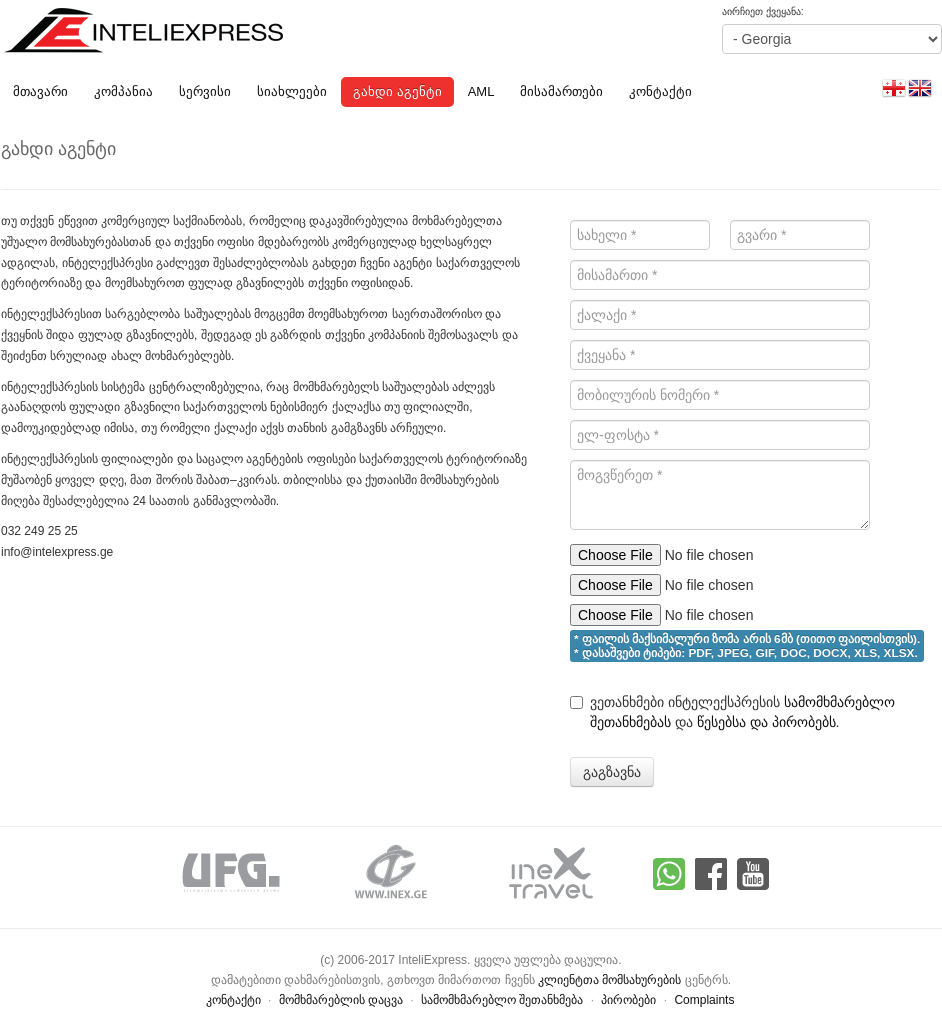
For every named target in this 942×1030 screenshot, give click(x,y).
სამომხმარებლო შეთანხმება (502, 1000)
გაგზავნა (612, 772)
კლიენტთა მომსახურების (609, 980)
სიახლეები (292, 91)
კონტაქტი (660, 91)
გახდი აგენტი (397, 91)
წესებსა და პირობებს (766, 722)
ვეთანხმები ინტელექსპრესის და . (732, 712)
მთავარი (40, 91)
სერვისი (205, 91)
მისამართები (561, 91)
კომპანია (123, 91)
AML (481, 91)
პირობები (628, 1000)
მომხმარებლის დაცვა (341, 1000)
